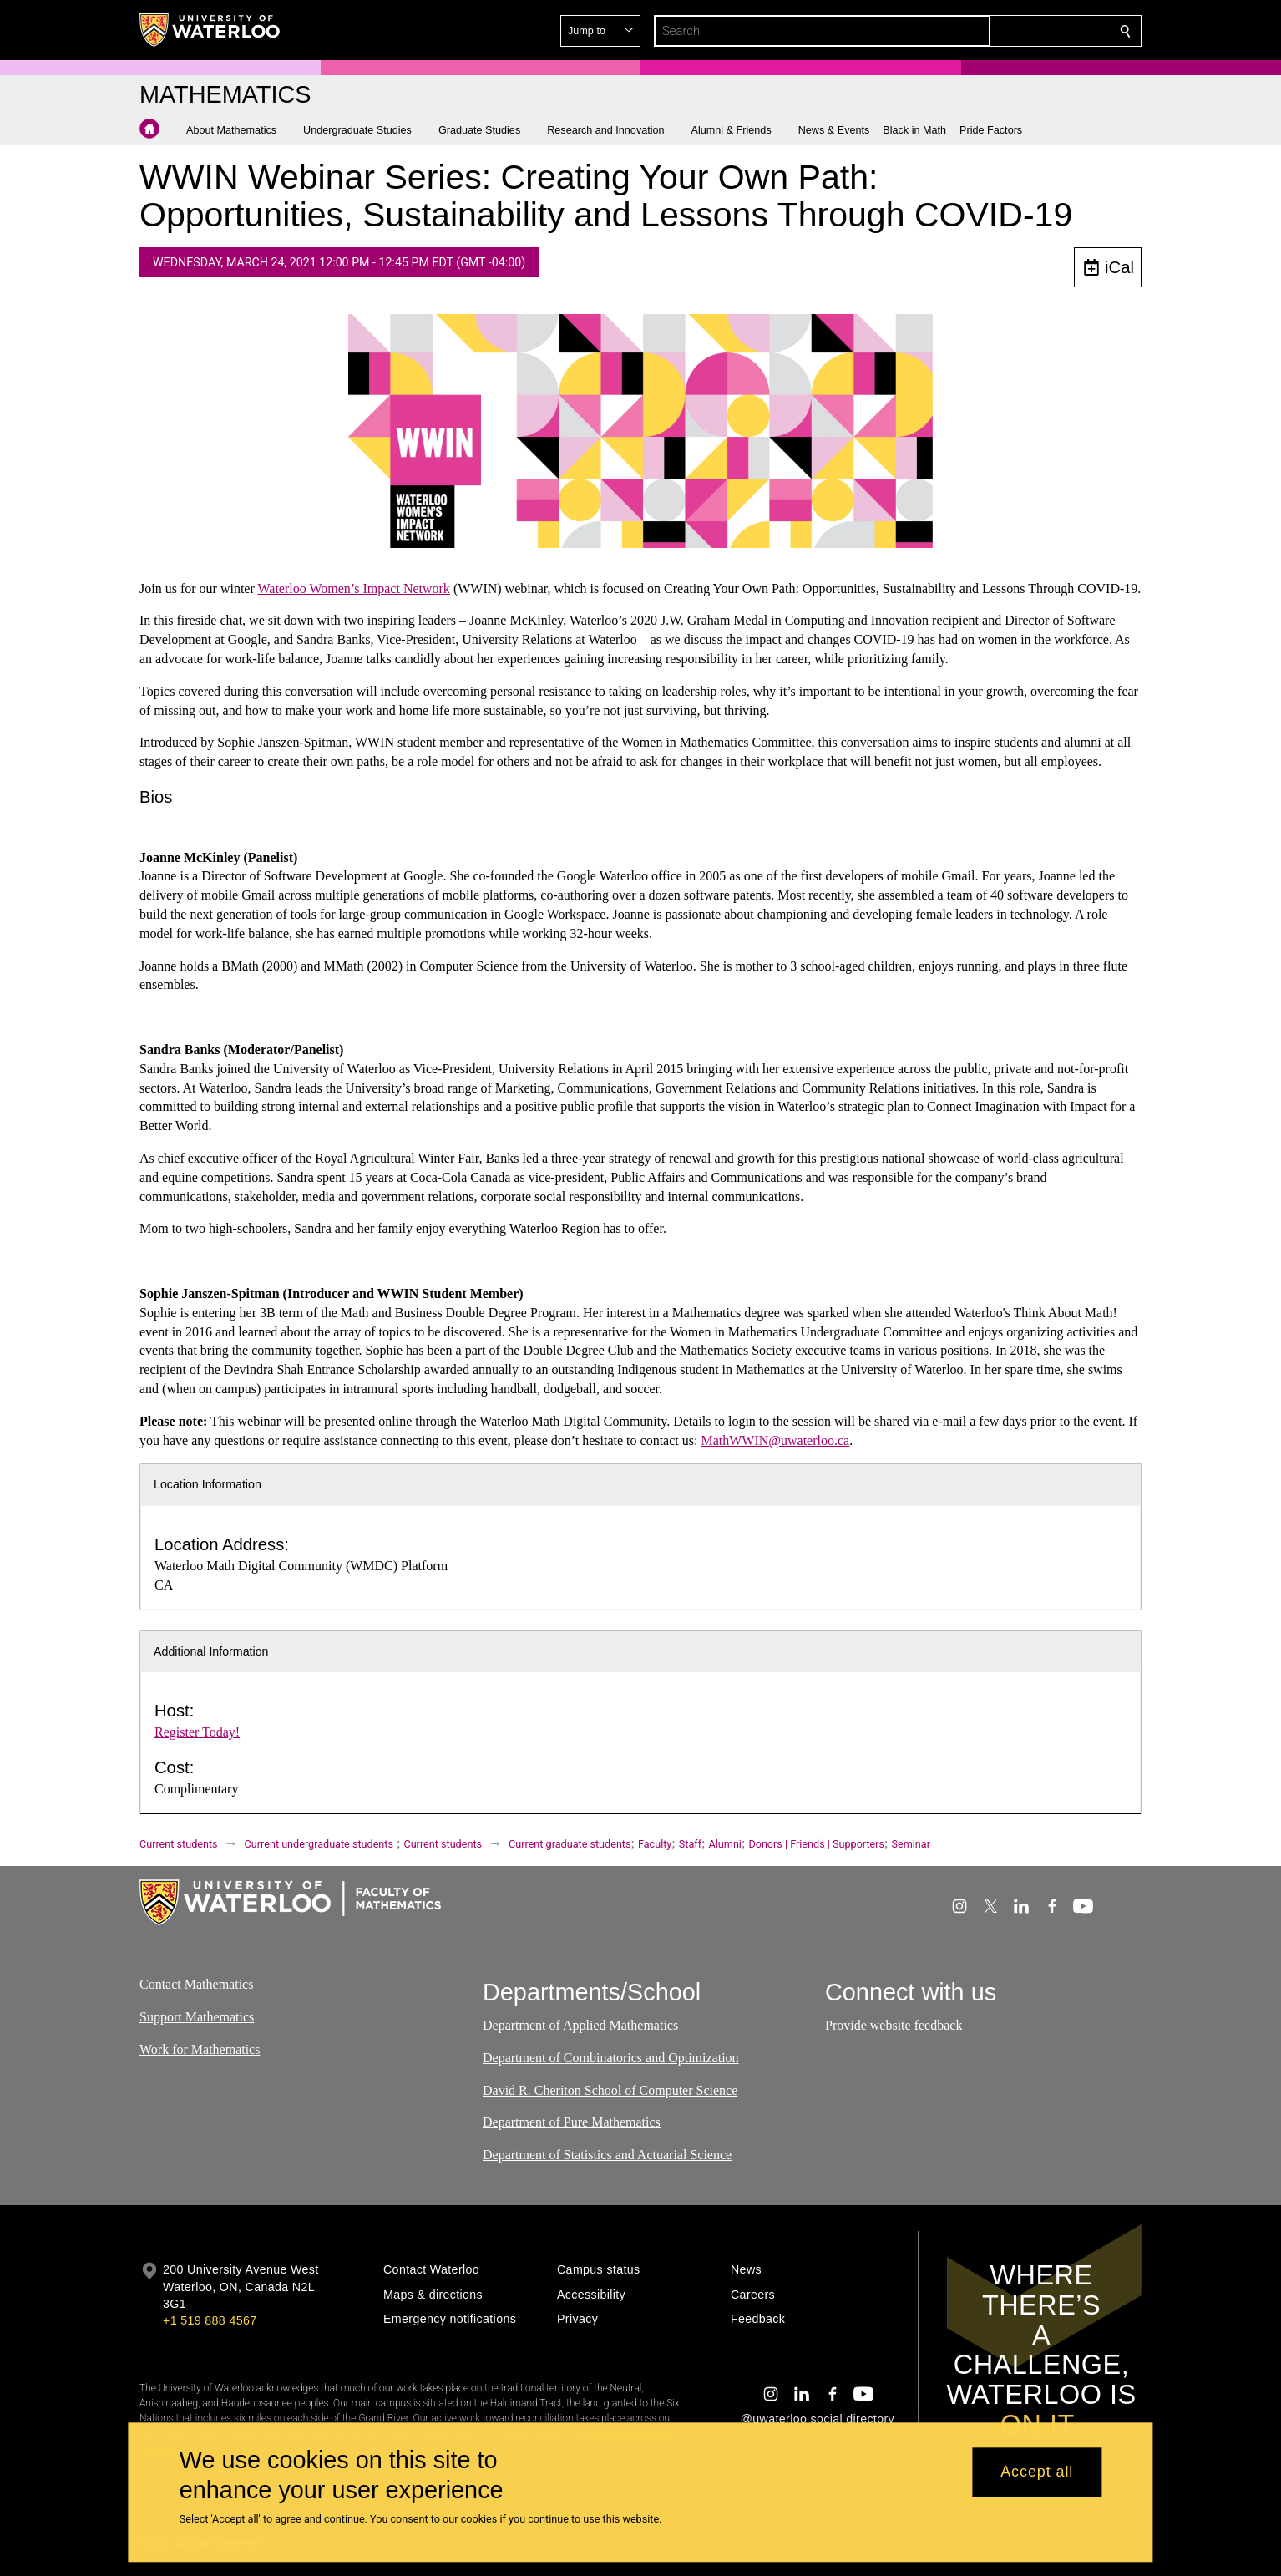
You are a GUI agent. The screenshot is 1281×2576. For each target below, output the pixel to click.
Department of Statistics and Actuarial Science (607, 2155)
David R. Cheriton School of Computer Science (610, 2090)
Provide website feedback (893, 2025)
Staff (690, 1844)
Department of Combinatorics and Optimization (611, 2058)
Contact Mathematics (196, 1984)
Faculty (654, 1844)
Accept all (1036, 2472)
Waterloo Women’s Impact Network (353, 588)
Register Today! (197, 1732)
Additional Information (211, 1651)
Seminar (911, 1844)
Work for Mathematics (199, 2049)
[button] (1004, 31)
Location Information (207, 1484)
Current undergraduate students (319, 1844)
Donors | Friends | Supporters (816, 1844)
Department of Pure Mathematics (572, 2123)
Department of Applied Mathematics (580, 2025)
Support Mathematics (196, 2017)
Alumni (725, 1844)
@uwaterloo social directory (817, 2419)
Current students (178, 1844)
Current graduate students (569, 1844)
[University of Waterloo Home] (210, 30)
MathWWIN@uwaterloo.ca (775, 1440)
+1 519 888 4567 (209, 2320)
